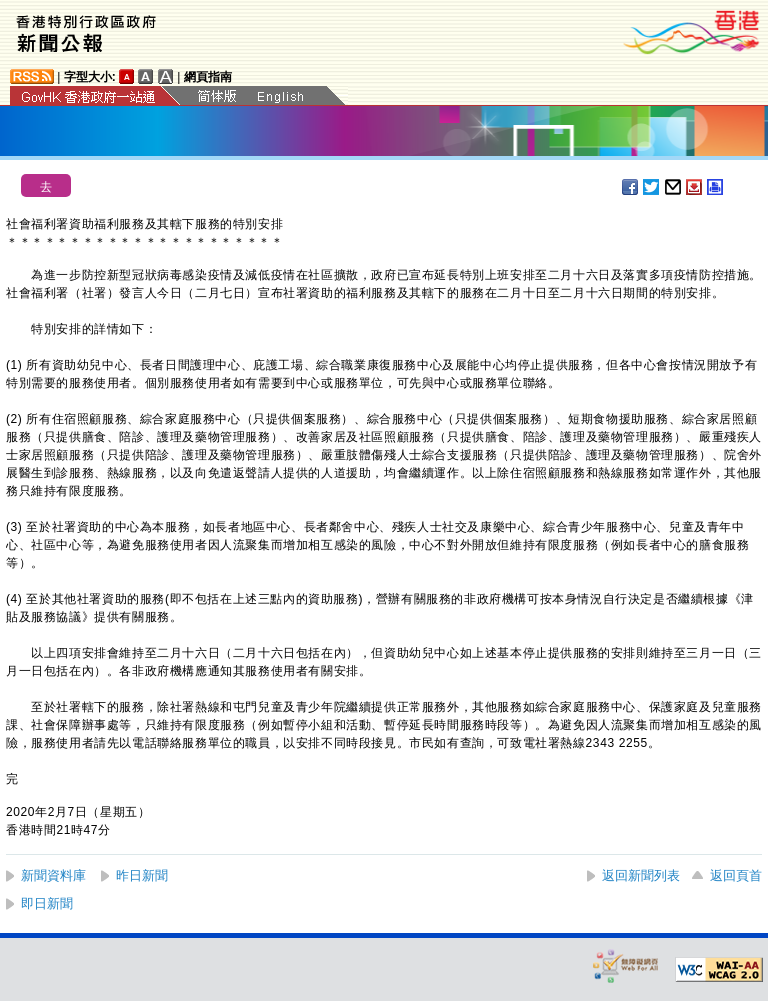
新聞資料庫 (53, 875)
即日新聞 (47, 903)
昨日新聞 (142, 875)
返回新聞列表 (641, 875)
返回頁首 (736, 875)
